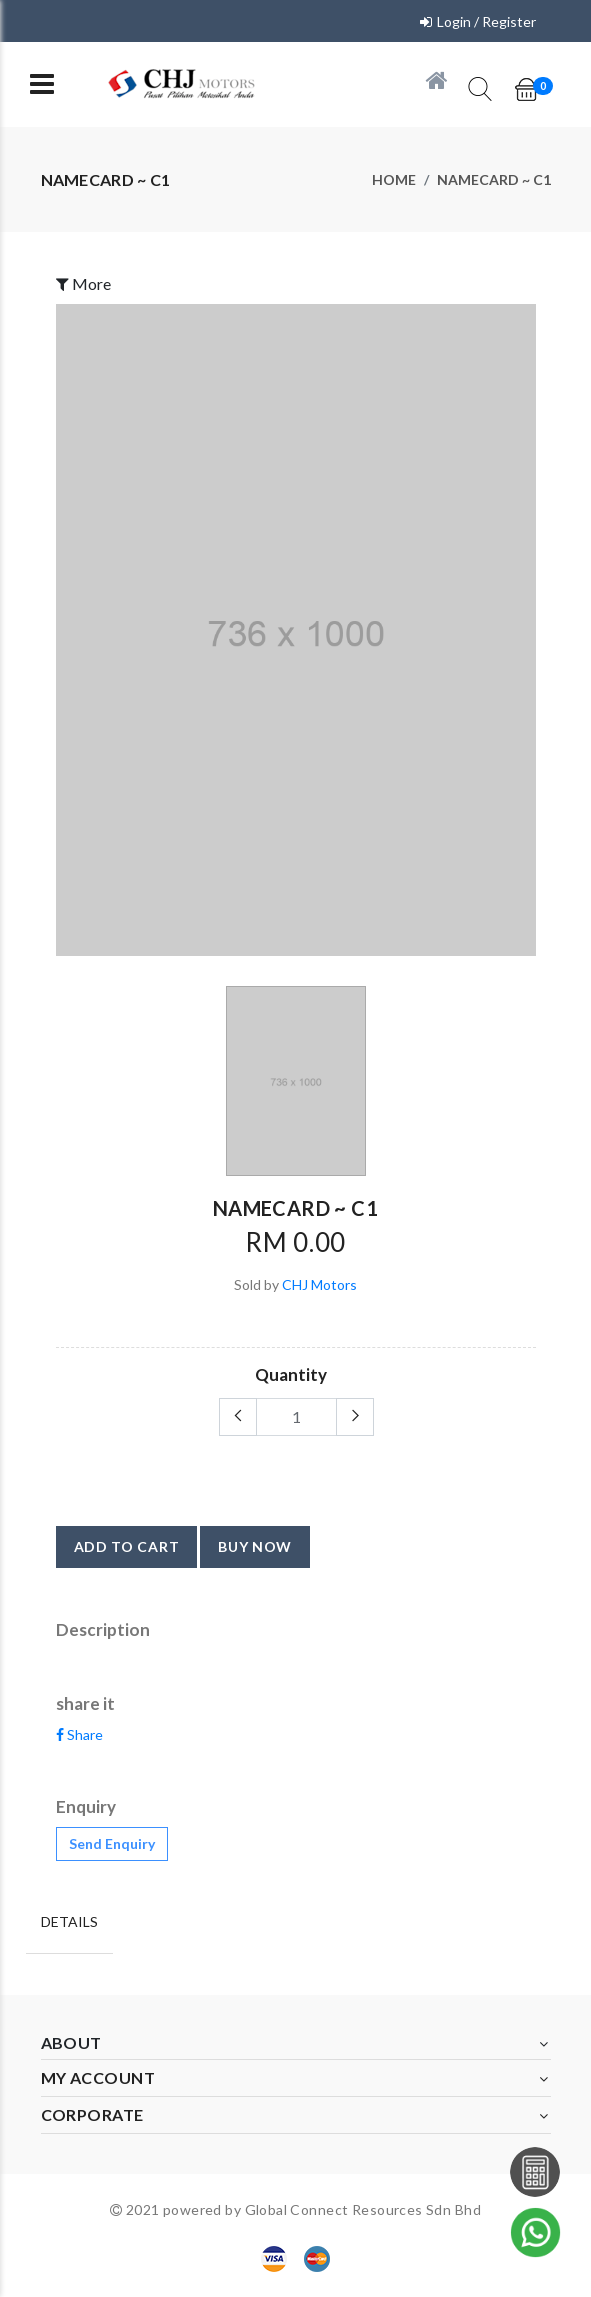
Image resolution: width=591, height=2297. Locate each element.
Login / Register (486, 21)
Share (79, 1734)
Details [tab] (69, 1921)
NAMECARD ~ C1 (494, 179)
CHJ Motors (319, 1284)
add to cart (127, 1546)
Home (394, 179)
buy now (255, 1546)
